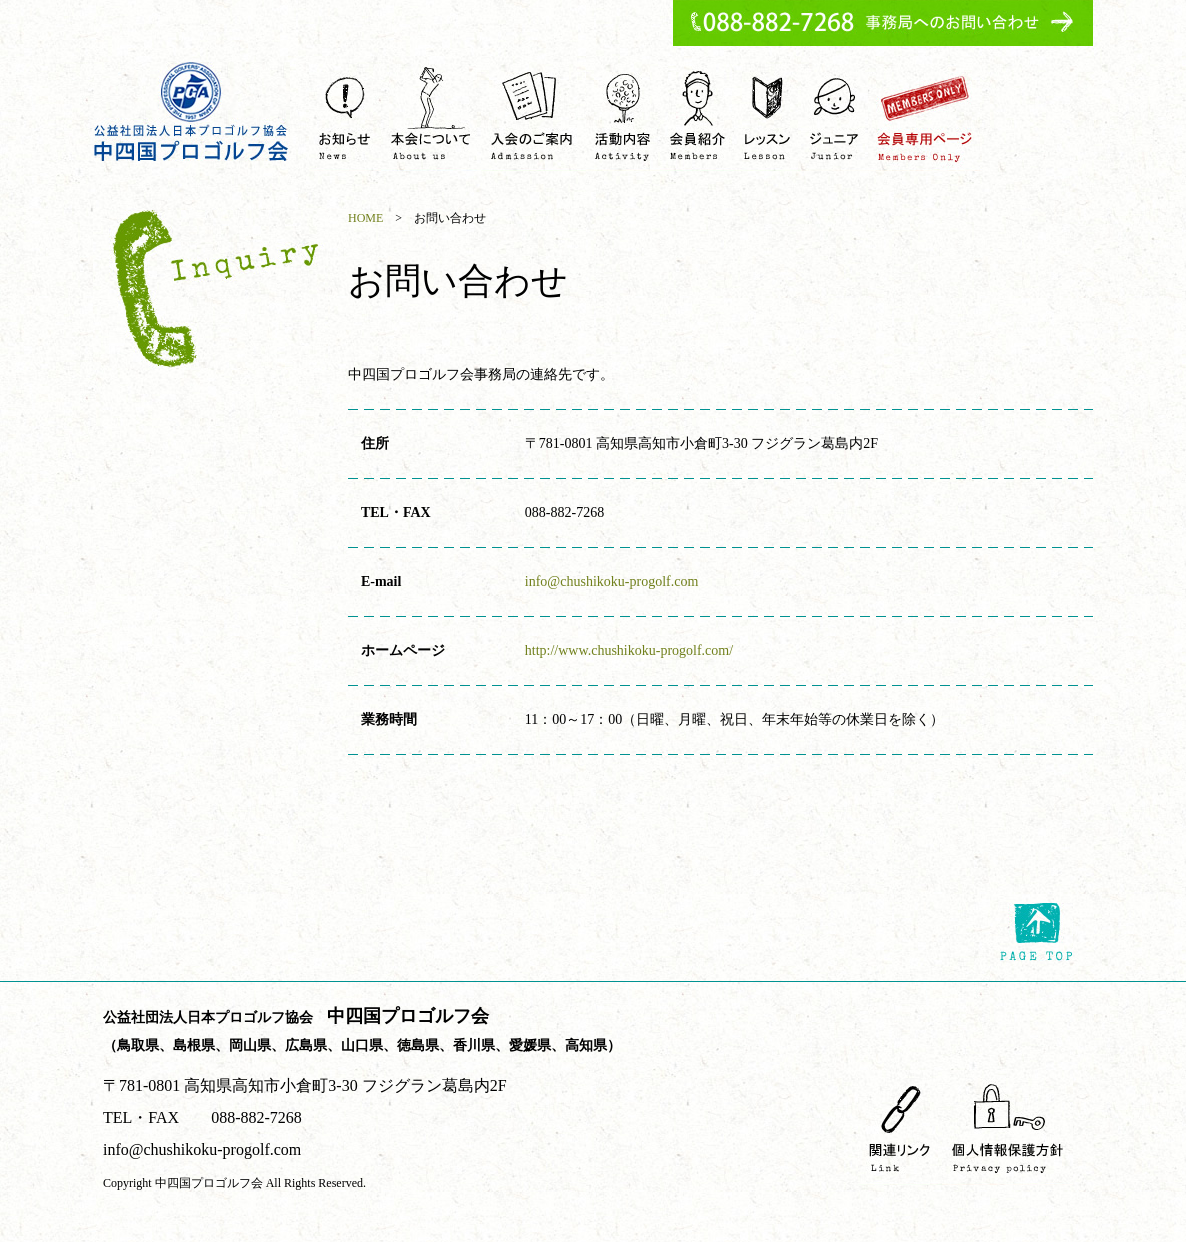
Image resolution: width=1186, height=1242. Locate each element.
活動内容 (623, 113)
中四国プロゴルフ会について (431, 113)
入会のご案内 (533, 113)
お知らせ (345, 113)
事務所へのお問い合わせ (883, 23)
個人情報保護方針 (1007, 1127)
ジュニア (834, 113)
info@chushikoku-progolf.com (611, 581)
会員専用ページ (925, 113)
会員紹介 (697, 113)
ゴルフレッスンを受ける (767, 113)
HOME (365, 218)
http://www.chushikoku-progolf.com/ (629, 650)
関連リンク (900, 1127)
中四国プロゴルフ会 (192, 111)
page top (1036, 932)
